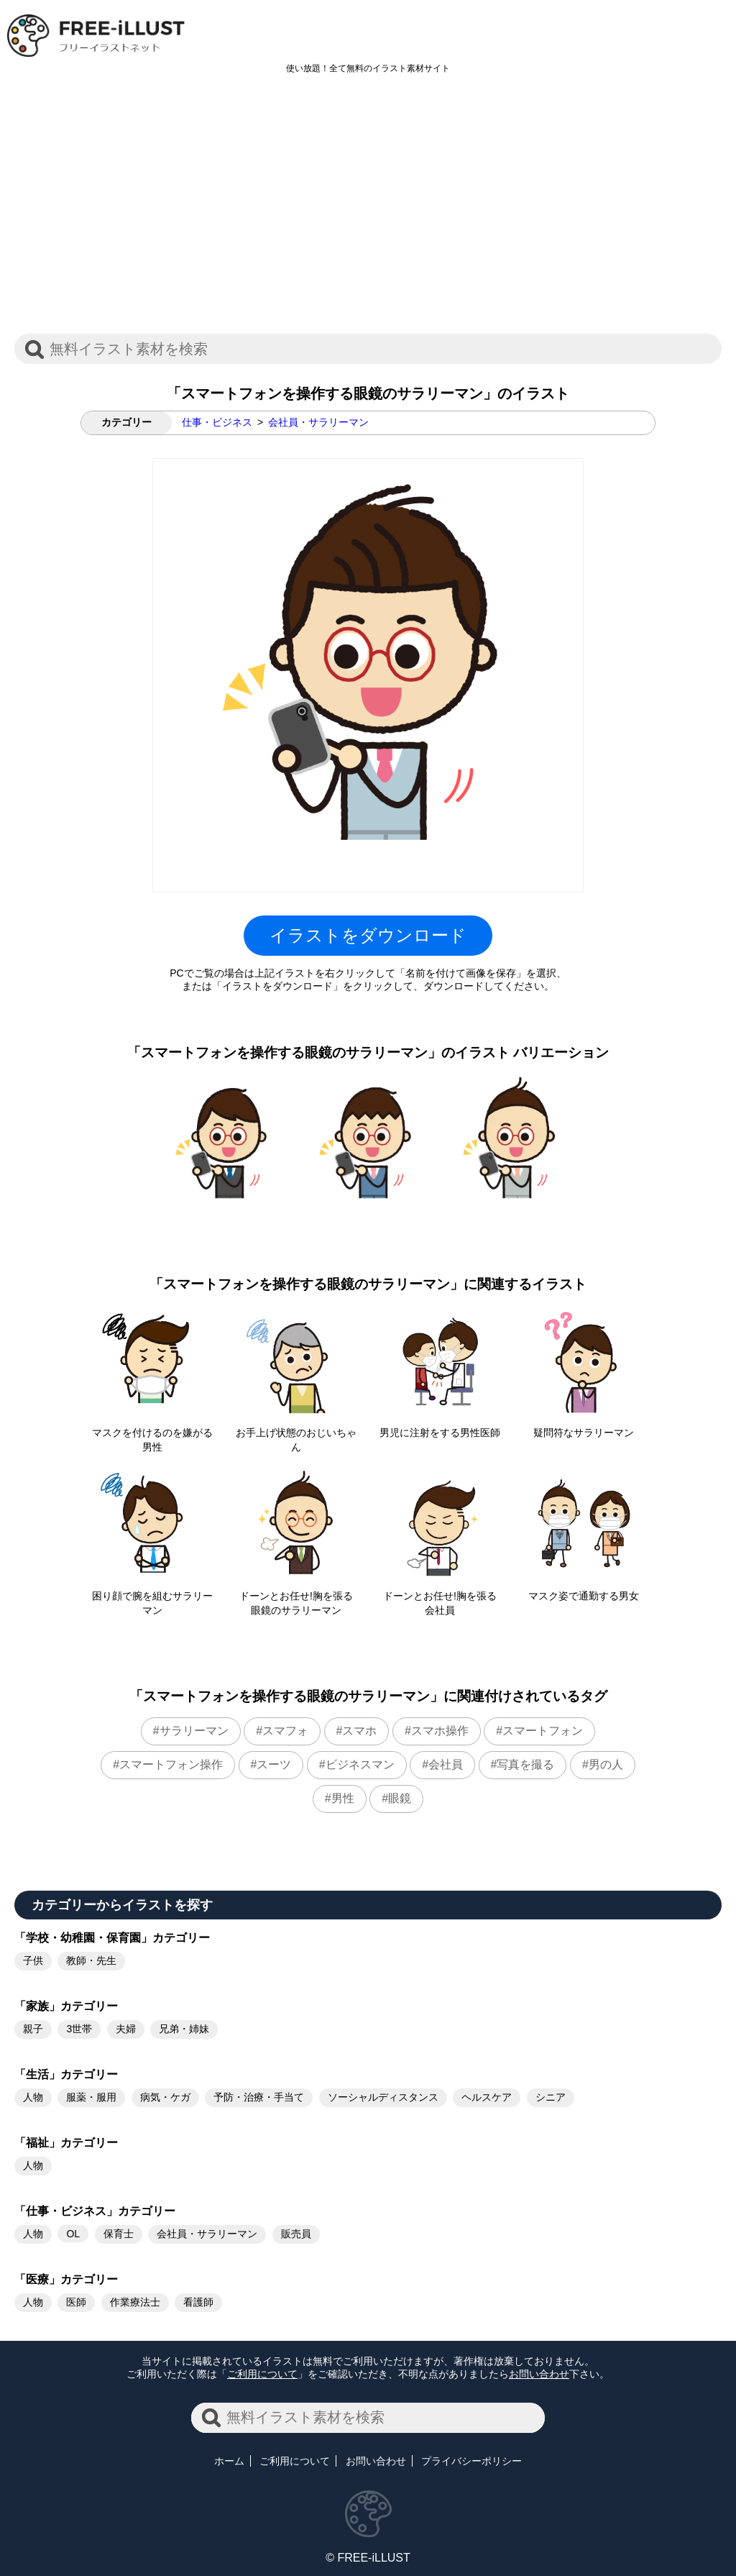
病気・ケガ (165, 2097)
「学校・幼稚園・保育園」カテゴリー (112, 1938)
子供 (33, 1960)
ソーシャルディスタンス (383, 2097)
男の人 (606, 1764)
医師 (76, 2302)
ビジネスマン (360, 1764)
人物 (33, 2097)
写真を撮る (525, 1764)
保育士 (119, 2233)
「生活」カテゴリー (66, 2074)
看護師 (198, 2302)
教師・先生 (91, 1960)
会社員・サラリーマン (318, 422)
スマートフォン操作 (171, 1764)
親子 (33, 2028)
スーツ (274, 1764)
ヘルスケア (486, 2097)
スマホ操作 (440, 1731)
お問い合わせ (539, 2374)
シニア (550, 2097)
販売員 (296, 2233)
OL (73, 2233)
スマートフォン (542, 1731)
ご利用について (262, 2374)
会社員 (445, 1764)
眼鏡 (399, 1798)
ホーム (229, 2461)
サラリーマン (194, 1731)
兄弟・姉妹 (184, 2028)
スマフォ (285, 1731)
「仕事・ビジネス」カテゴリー (94, 2211)
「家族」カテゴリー (66, 2006)
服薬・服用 (91, 2097)
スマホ (359, 1731)
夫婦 (126, 2028)
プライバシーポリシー (471, 2461)
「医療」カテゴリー (66, 2279)
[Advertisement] (368, 211)
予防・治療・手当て (258, 2097)
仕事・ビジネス (217, 422)
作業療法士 (135, 2302)
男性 (342, 1798)
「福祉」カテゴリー (66, 2143)
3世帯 (79, 2028)
